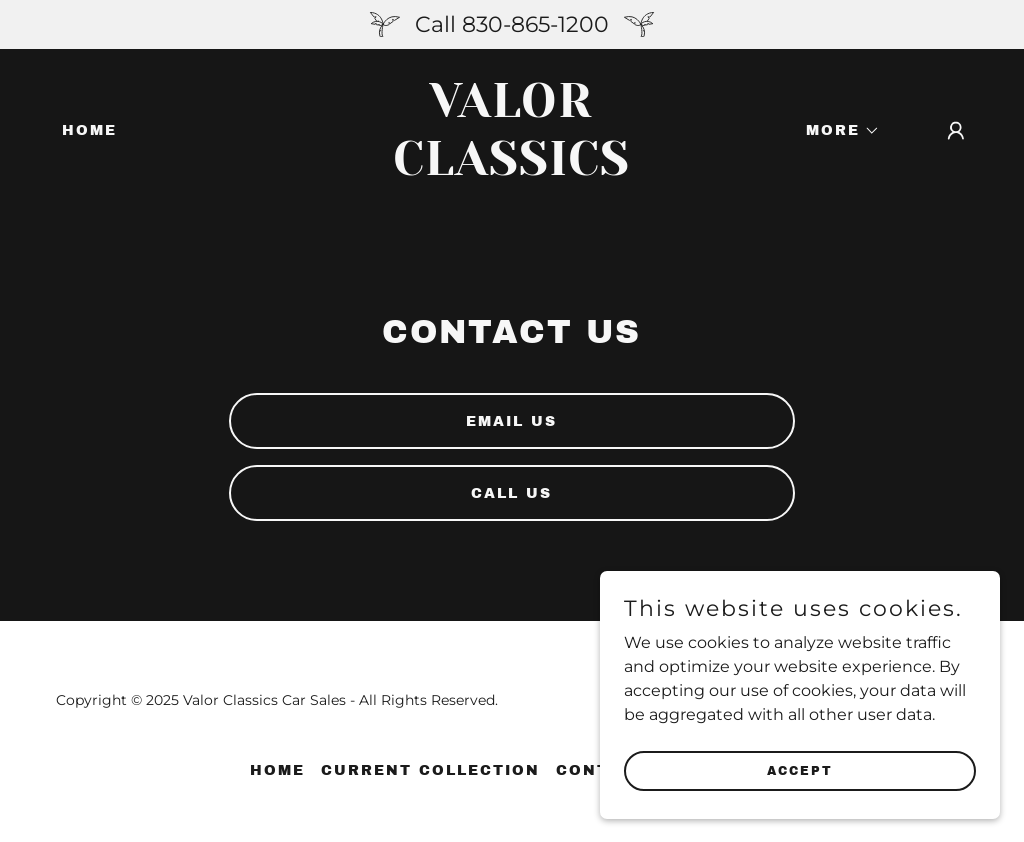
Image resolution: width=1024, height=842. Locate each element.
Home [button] (277, 770)
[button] (836, 131)
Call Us (511, 493)
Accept (800, 798)
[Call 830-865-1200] (512, 24)
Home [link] (89, 130)
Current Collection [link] (430, 770)
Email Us (511, 421)
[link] (511, 169)
